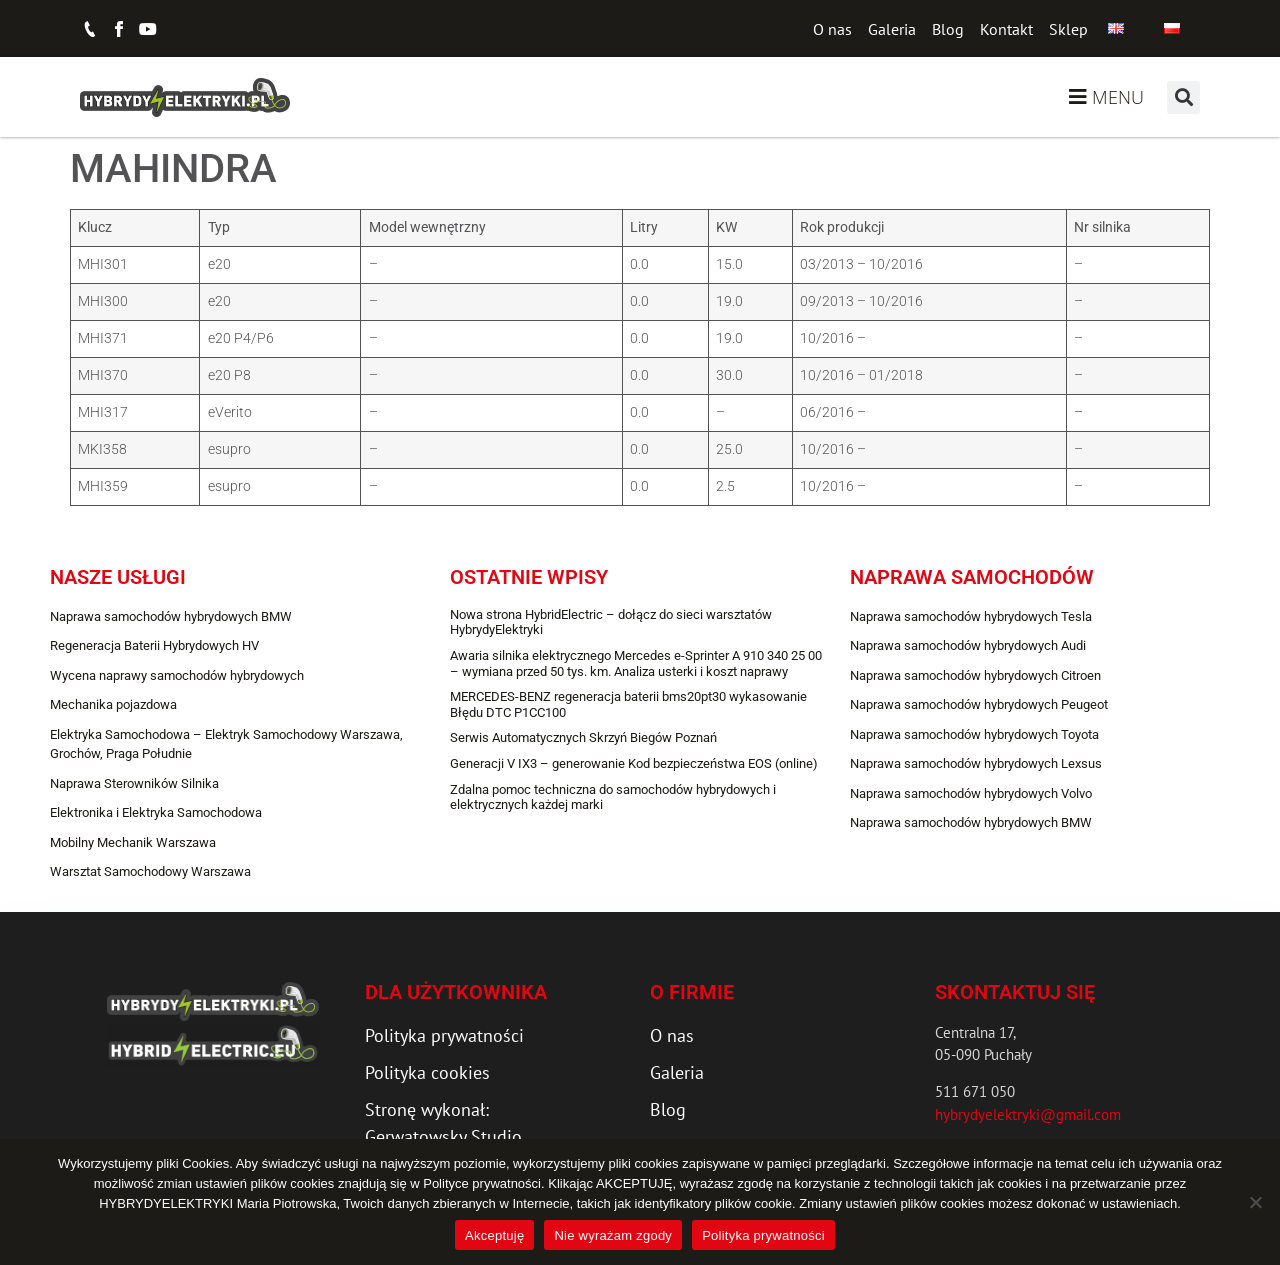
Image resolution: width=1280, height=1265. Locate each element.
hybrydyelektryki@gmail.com (1028, 1114)
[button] (1183, 97)
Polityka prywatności (763, 1235)
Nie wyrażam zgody (613, 1235)
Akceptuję (494, 1235)
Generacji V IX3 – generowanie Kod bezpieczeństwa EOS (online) (634, 763)
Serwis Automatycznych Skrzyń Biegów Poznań (583, 737)
